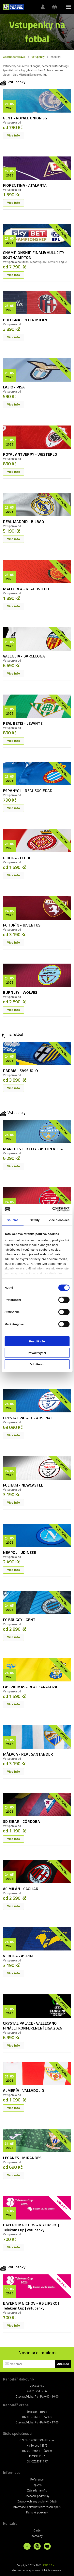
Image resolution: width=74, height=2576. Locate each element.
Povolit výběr (37, 1352)
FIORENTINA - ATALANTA (25, 185)
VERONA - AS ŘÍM (18, 1956)
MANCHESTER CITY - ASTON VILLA (33, 1149)
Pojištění (37, 2485)
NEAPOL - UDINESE (19, 1552)
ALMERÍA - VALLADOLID (23, 2090)
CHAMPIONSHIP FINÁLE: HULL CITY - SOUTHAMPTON (35, 254)
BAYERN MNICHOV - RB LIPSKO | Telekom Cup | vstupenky (31, 2227)
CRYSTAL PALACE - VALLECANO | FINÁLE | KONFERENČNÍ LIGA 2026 (32, 2025)
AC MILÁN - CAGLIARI (21, 1889)
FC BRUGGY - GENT (19, 1620)
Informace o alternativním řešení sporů (37, 2507)
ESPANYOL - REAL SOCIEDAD (27, 790)
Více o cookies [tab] (59, 1220)
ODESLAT (63, 2364)
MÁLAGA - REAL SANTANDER (28, 1754)
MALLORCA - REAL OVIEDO (26, 589)
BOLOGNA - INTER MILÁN (25, 320)
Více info (13, 135)
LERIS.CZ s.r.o (49, 2565)
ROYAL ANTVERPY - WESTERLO (30, 454)
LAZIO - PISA (14, 387)
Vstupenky (38, 56)
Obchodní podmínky (37, 2496)
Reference (37, 2479)
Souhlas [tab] (12, 1220)
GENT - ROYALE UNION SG (25, 118)
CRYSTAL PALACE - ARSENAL (27, 1418)
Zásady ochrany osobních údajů (37, 2501)
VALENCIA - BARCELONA (24, 656)
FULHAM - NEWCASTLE (23, 1485)
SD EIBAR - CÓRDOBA (21, 1821)
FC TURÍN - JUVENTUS (21, 925)
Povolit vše (37, 1341)
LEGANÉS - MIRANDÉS (22, 2158)
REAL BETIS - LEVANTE (22, 723)
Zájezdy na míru (37, 2490)
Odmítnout (37, 1364)
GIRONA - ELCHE (17, 858)
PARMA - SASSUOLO (20, 1070)
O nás (37, 2530)
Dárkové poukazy (37, 2512)
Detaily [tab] (35, 1220)
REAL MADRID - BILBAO (23, 521)
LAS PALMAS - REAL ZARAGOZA (30, 1687)
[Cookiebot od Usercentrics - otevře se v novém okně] (52, 1209)
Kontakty (37, 2536)
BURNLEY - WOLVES (20, 992)
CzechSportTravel (14, 56)
